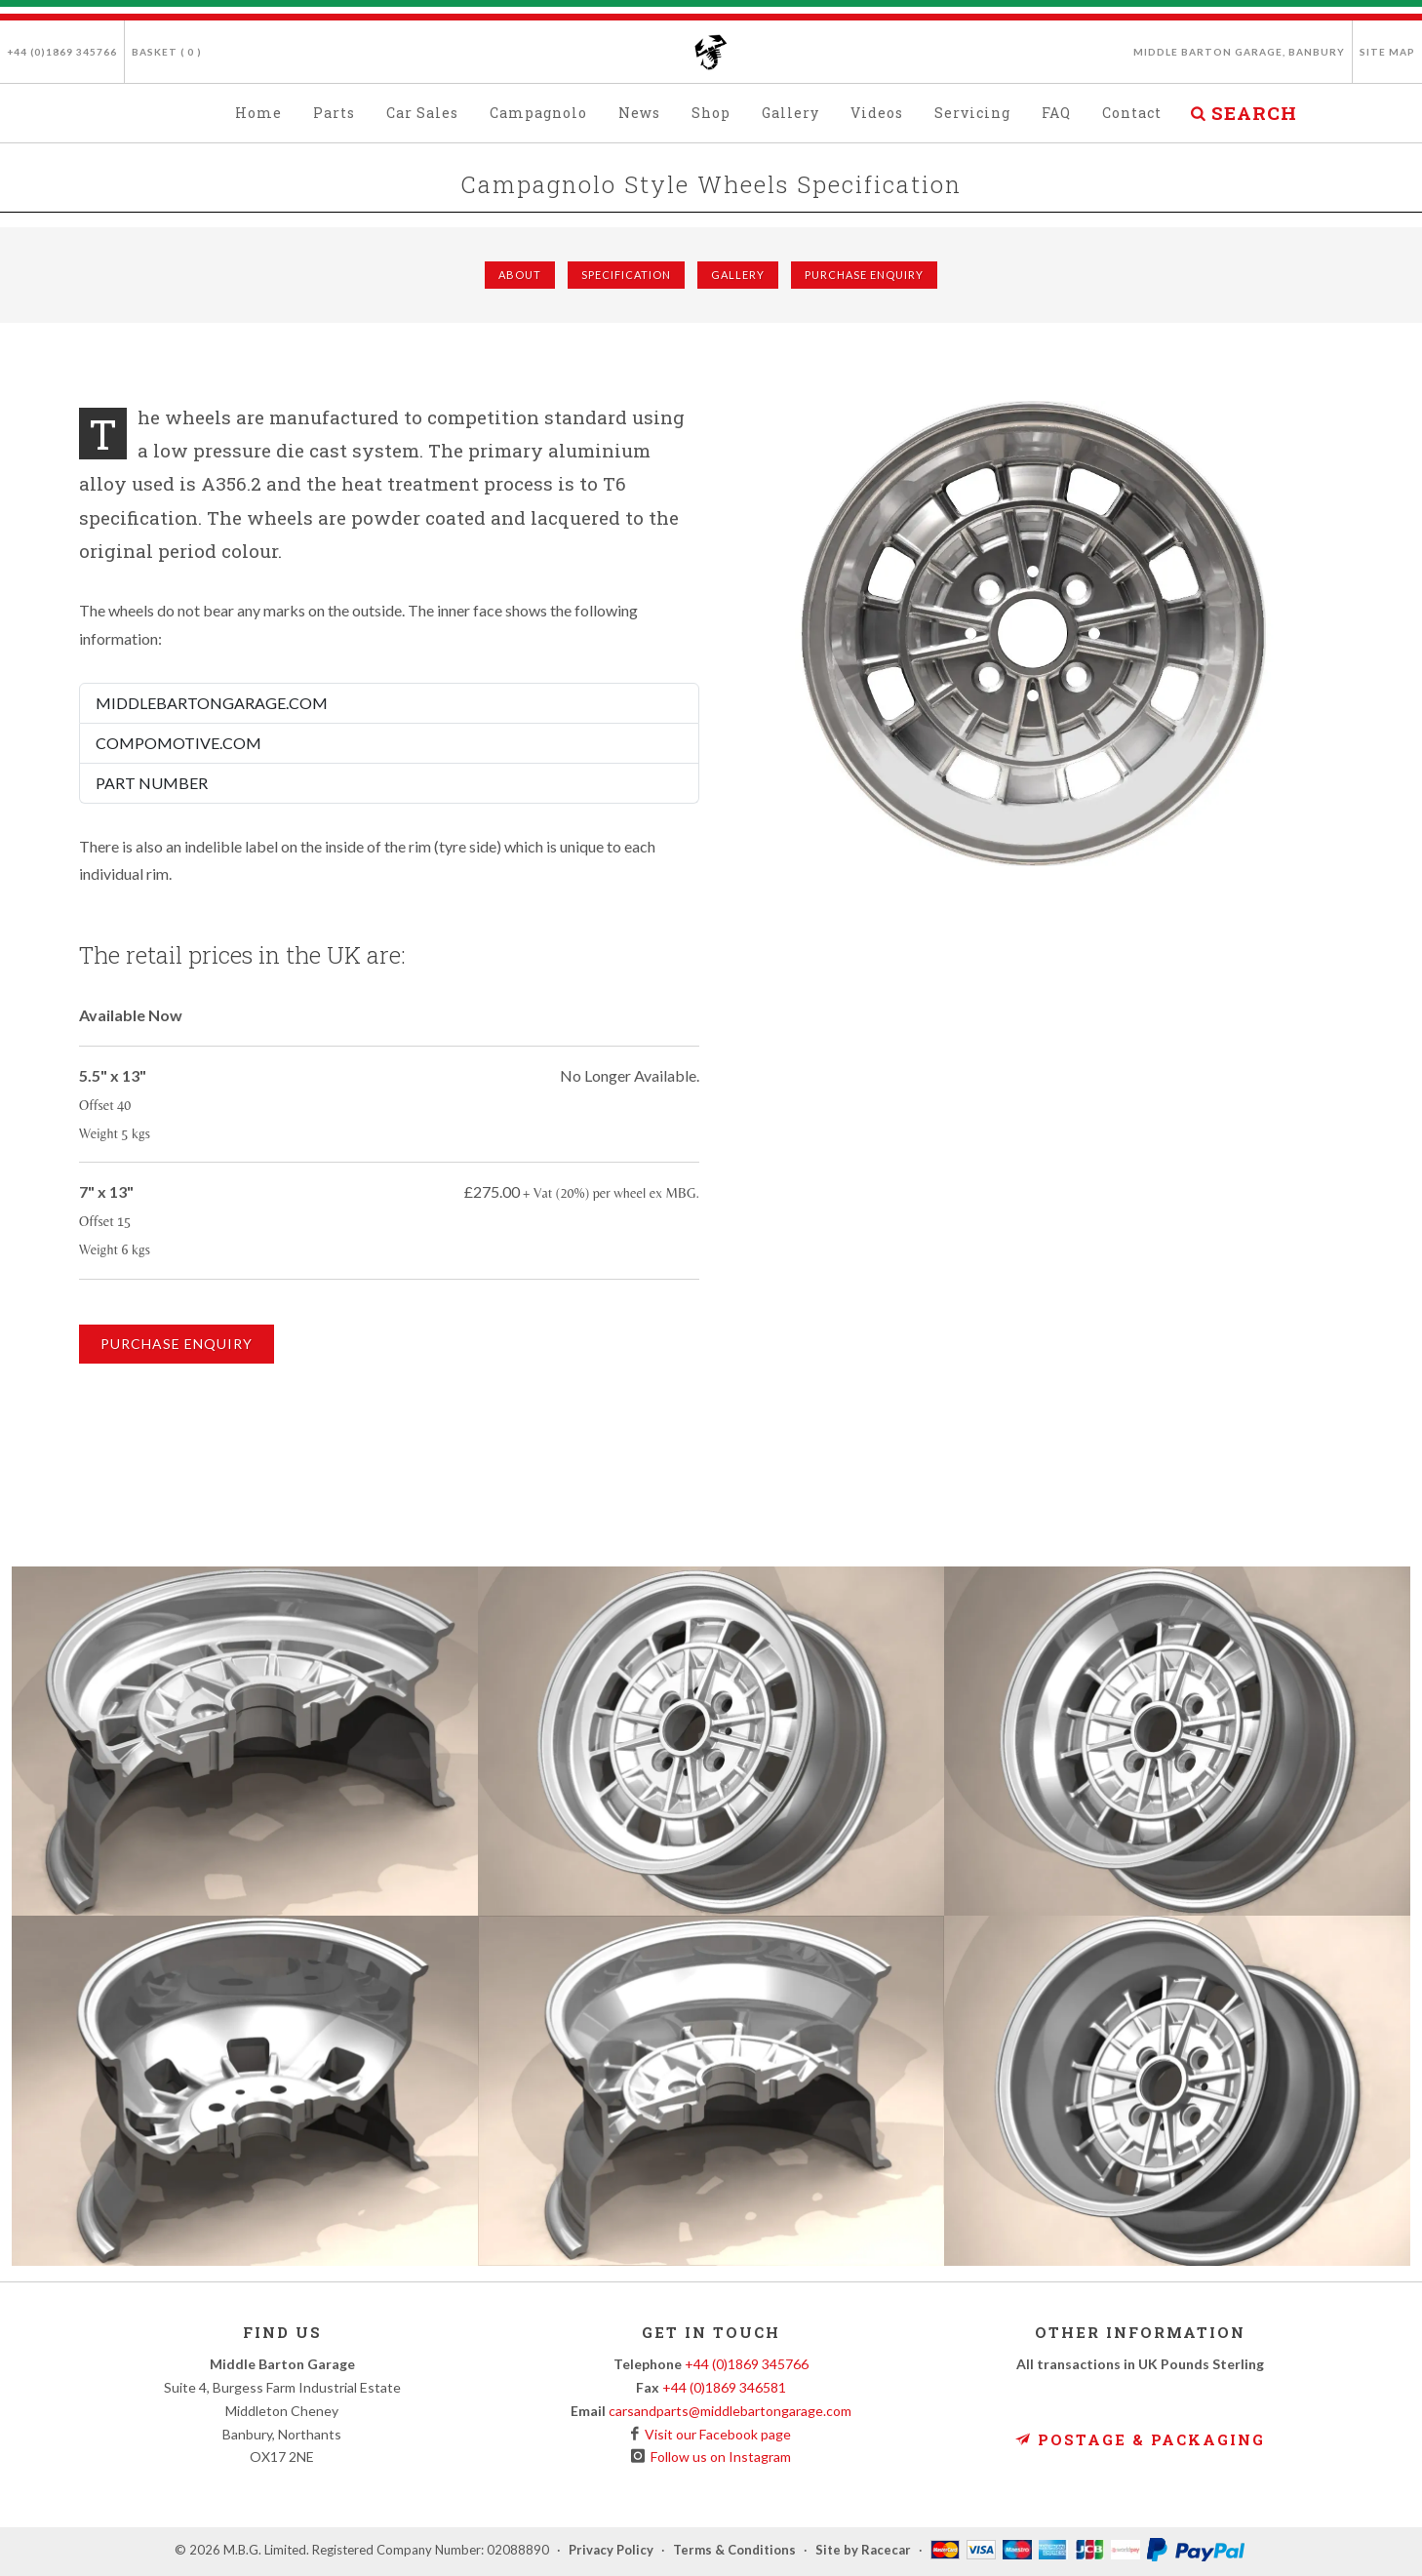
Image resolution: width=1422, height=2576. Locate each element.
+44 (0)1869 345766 (62, 52)
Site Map (1387, 52)
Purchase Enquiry (864, 274)
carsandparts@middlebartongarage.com (730, 2410)
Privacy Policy (611, 2549)
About (519, 274)
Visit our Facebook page (715, 2434)
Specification (626, 274)
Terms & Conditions (734, 2549)
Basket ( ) (167, 52)
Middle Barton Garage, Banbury (1239, 52)
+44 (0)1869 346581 (724, 2387)
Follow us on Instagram (718, 2456)
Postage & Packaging (1140, 2439)
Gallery (738, 274)
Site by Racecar (863, 2549)
